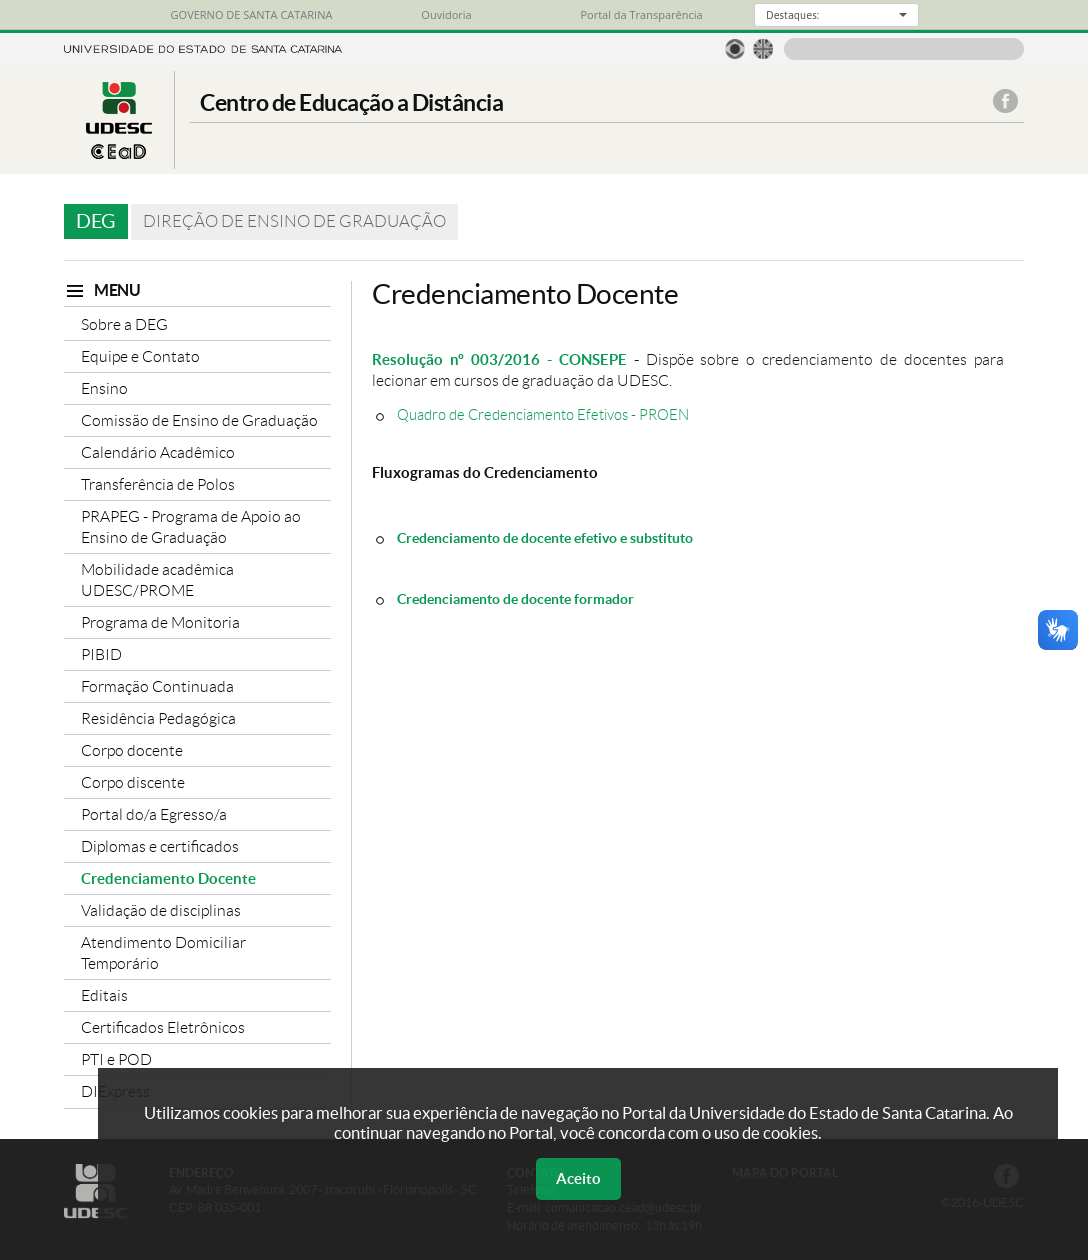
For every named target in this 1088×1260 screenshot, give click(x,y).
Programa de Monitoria (160, 622)
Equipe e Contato (140, 356)
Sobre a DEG (124, 324)
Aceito (578, 1178)
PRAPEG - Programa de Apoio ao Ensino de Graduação (191, 527)
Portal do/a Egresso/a (154, 814)
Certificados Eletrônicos (163, 1027)
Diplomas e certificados (160, 846)
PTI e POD (116, 1059)
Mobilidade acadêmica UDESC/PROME (157, 580)
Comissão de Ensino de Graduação (199, 420)
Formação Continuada (157, 686)
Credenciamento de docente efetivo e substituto (545, 538)
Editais (104, 995)
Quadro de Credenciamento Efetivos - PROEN (543, 415)
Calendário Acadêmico (158, 452)
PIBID (101, 654)
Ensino (104, 388)
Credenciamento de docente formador (515, 599)
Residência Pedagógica (158, 718)
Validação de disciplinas (161, 910)
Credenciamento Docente (168, 878)
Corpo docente (132, 750)
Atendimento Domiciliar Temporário (163, 953)
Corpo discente (133, 782)
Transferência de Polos (158, 484)
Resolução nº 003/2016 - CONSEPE (499, 359)
